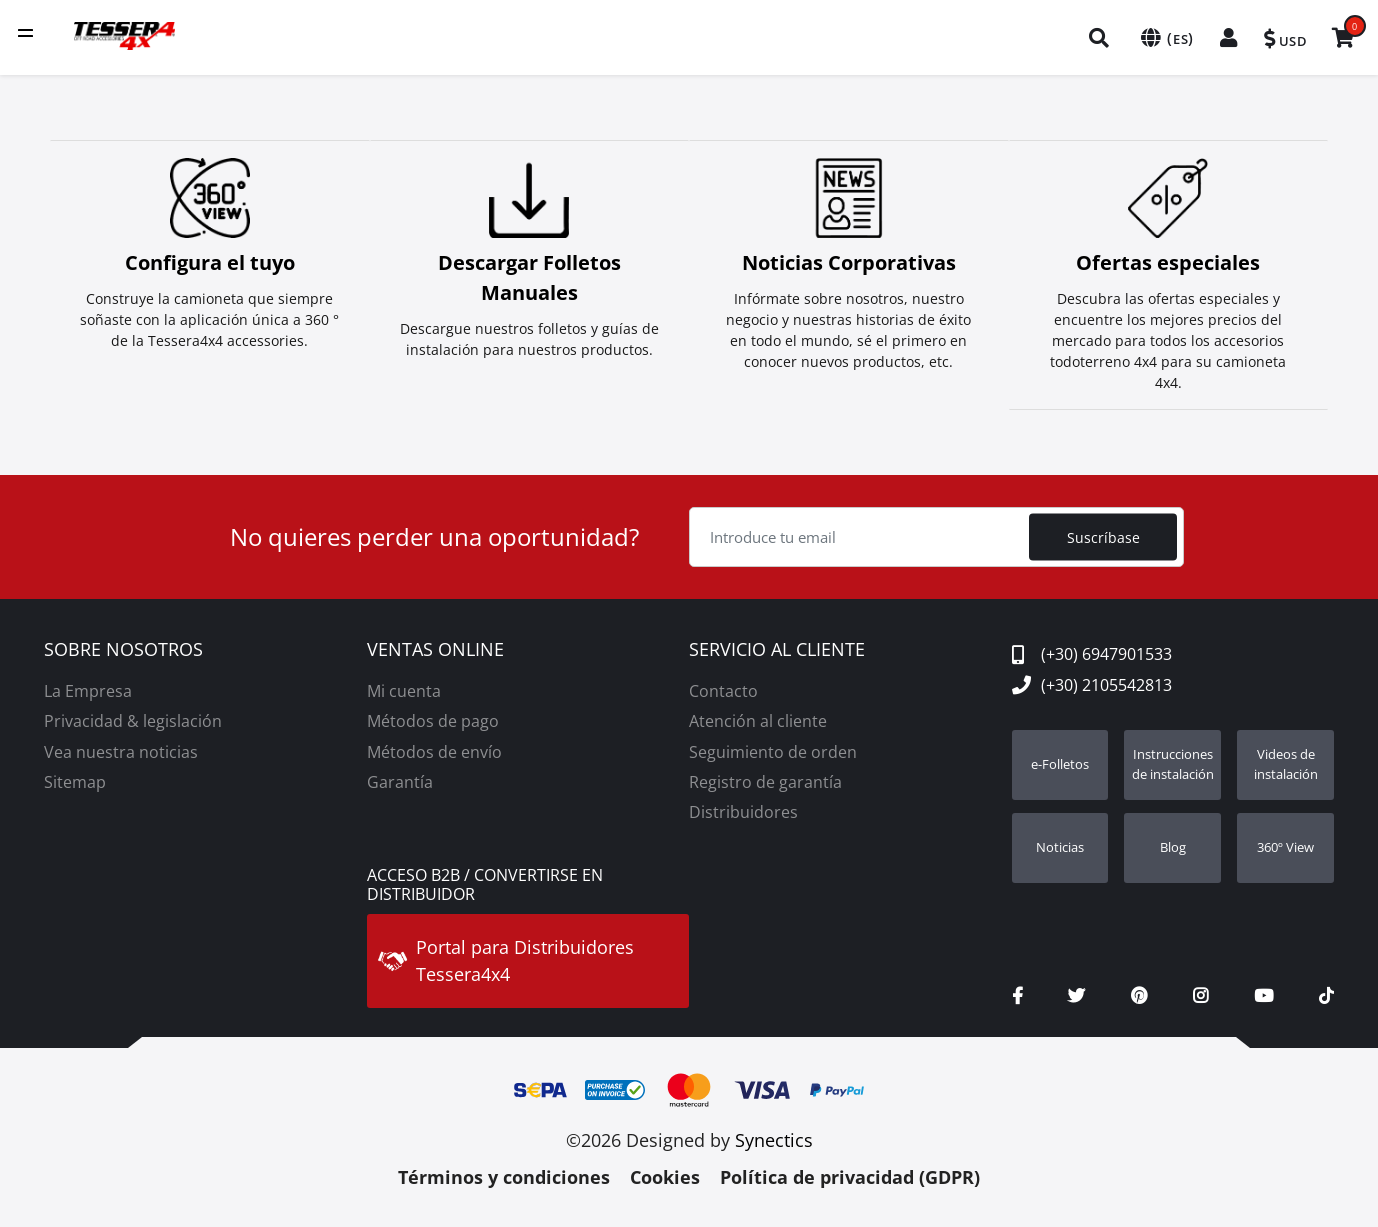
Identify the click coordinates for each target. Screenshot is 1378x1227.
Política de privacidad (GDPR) (850, 1173)
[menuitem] (1098, 37)
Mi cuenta (404, 687)
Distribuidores (743, 808)
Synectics (774, 1136)
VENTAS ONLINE (435, 646)
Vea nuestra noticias (121, 748)
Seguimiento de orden (773, 748)
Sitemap (75, 778)
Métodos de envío (434, 748)
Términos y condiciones (504, 1173)
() (1163, 37)
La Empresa (88, 687)
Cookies (665, 1173)
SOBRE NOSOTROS (123, 646)
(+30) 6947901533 (1092, 650)
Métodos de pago (433, 717)
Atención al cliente (758, 717)
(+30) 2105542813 (1092, 681)
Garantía (400, 778)
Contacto (723, 687)
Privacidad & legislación (133, 717)
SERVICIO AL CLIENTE (777, 646)
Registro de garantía (765, 778)
